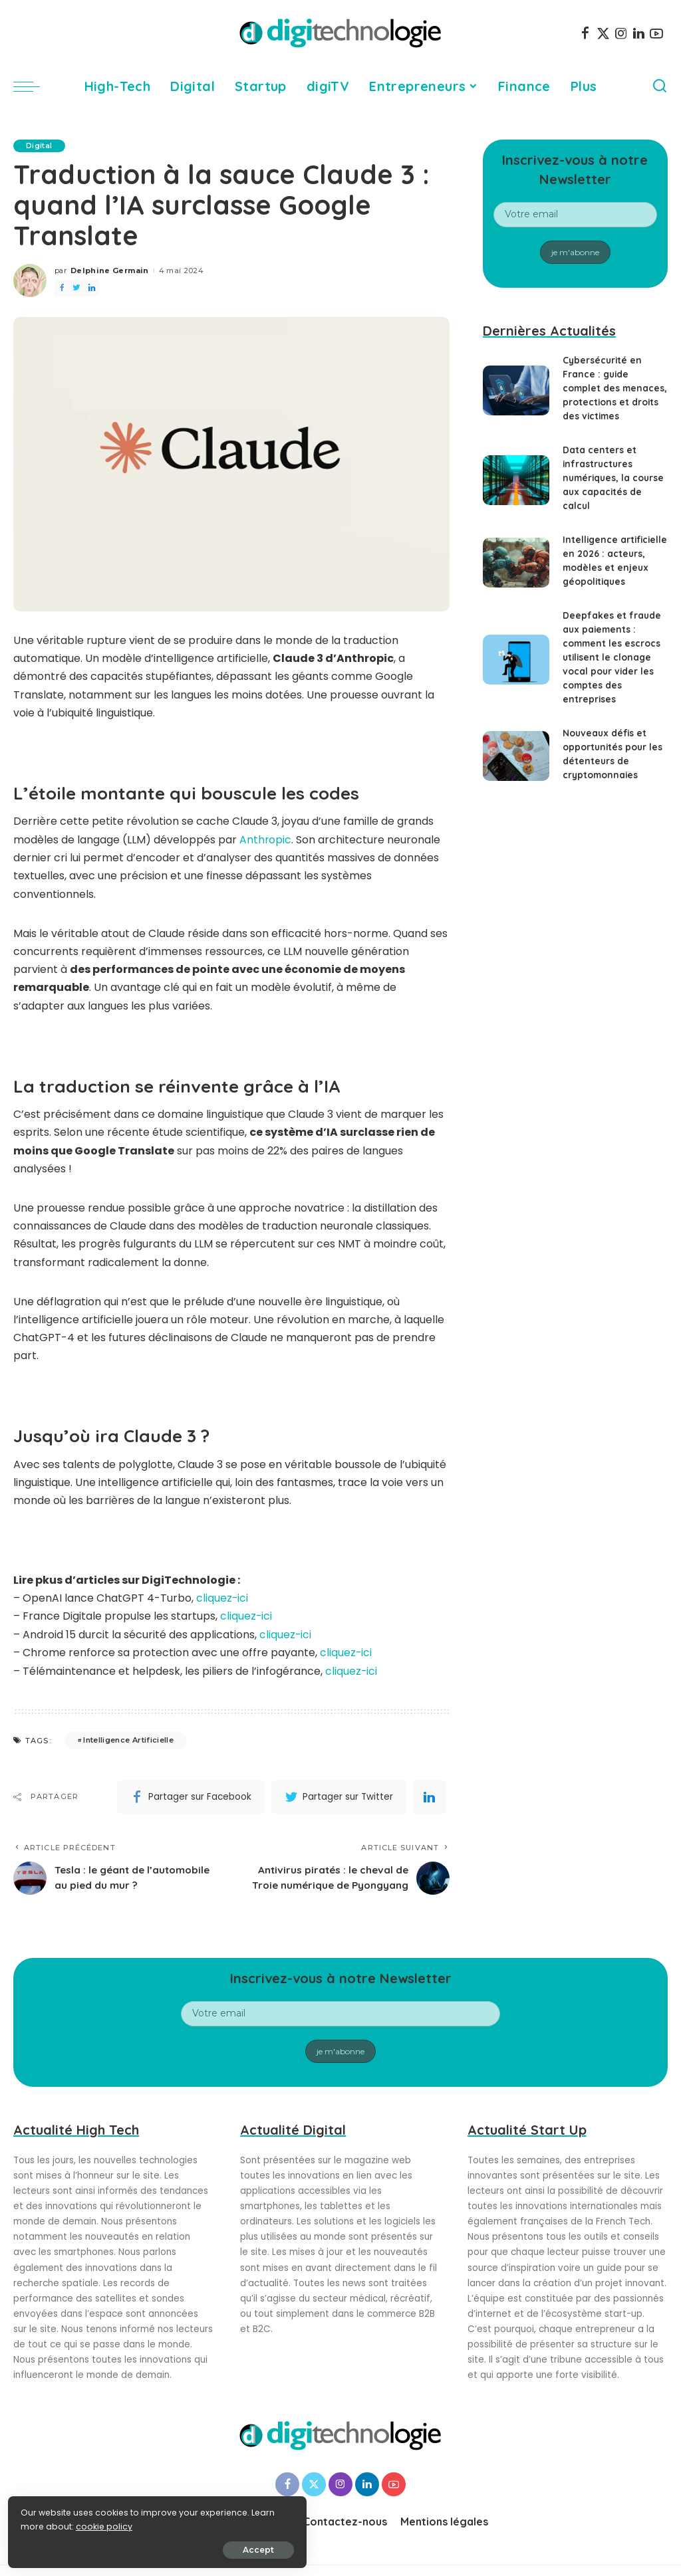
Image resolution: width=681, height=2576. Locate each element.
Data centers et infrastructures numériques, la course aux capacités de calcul (613, 478)
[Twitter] (603, 33)
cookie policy (51, 2523)
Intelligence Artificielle (128, 1738)
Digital (40, 145)
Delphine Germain (109, 270)
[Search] (660, 86)
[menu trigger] (33, 86)
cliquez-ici (222, 1597)
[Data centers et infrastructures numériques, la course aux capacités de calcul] (516, 480)
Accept (160, 2547)
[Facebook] (585, 33)
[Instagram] (621, 33)
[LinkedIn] (638, 33)
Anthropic (265, 839)
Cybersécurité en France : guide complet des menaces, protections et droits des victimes (614, 388)
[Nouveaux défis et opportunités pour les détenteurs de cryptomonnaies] (516, 756)
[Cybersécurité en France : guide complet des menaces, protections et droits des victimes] (516, 390)
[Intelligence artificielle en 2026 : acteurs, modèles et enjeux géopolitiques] (516, 563)
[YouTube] (656, 33)
